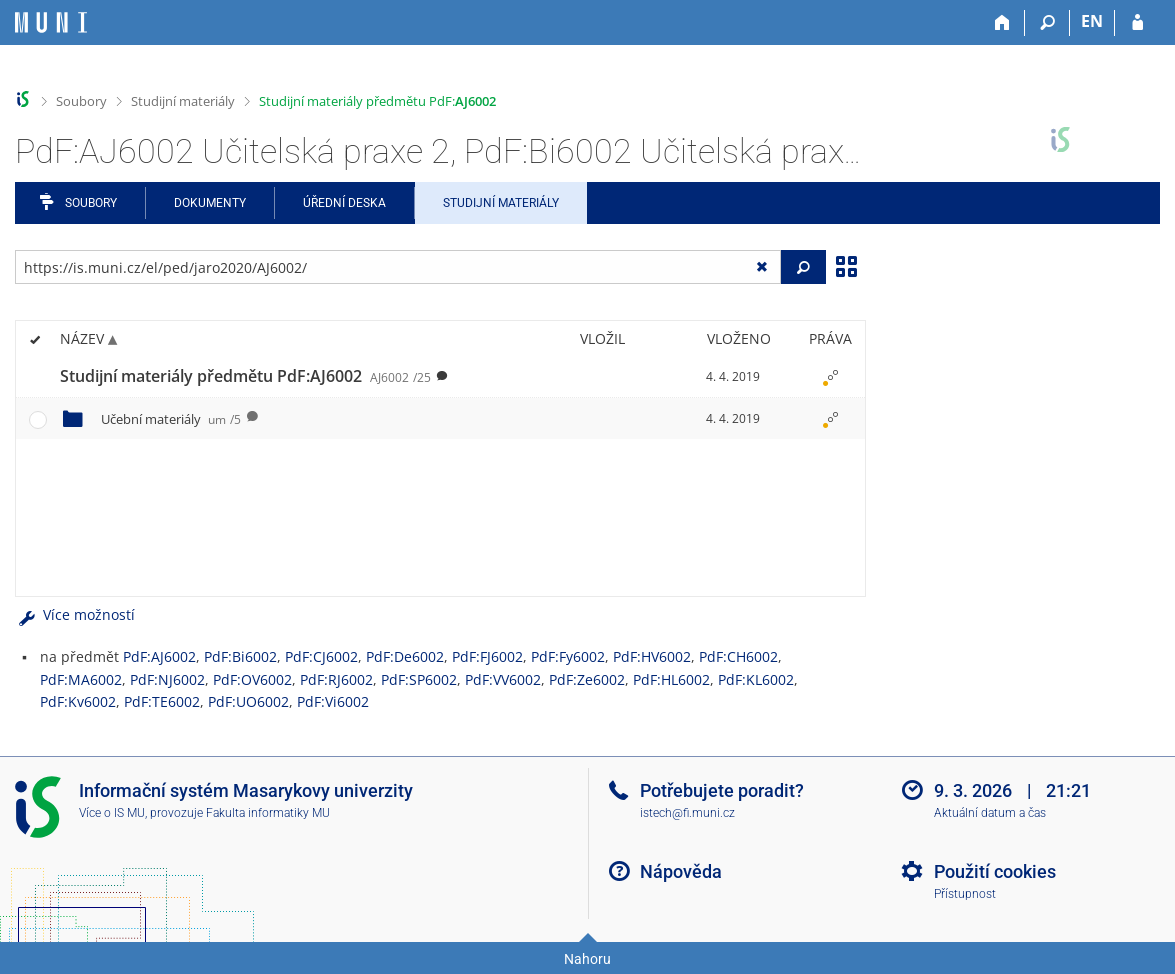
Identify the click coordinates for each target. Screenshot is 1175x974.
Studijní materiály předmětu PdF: (377, 101)
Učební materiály (171, 419)
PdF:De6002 (405, 656)
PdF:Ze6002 (587, 679)
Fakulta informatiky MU (268, 813)
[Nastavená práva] (830, 377)
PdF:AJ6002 (159, 656)
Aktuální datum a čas (990, 813)
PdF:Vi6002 (333, 701)
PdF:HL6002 (671, 679)
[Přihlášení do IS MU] (1137, 23)
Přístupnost (965, 894)
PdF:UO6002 (248, 701)
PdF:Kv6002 (78, 701)
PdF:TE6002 (162, 701)
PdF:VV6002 (503, 679)
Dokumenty (210, 203)
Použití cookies (995, 871)
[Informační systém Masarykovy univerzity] (51, 22)
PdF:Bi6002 (240, 656)
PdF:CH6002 (738, 656)
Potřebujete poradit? (722, 790)
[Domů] (1002, 23)
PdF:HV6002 (652, 656)
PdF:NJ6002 (167, 679)
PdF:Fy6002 (568, 656)
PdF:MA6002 (81, 679)
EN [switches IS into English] (1092, 21)
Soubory (81, 101)
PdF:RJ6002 (336, 679)
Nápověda (681, 871)
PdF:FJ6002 (487, 656)
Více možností (75, 614)
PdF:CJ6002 (321, 656)
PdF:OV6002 (252, 679)
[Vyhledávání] (1047, 23)
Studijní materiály (183, 101)
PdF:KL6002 (756, 679)
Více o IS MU (112, 813)
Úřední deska (344, 203)
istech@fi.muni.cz (687, 813)
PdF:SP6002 (419, 679)
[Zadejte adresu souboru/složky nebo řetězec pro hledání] (398, 267)
